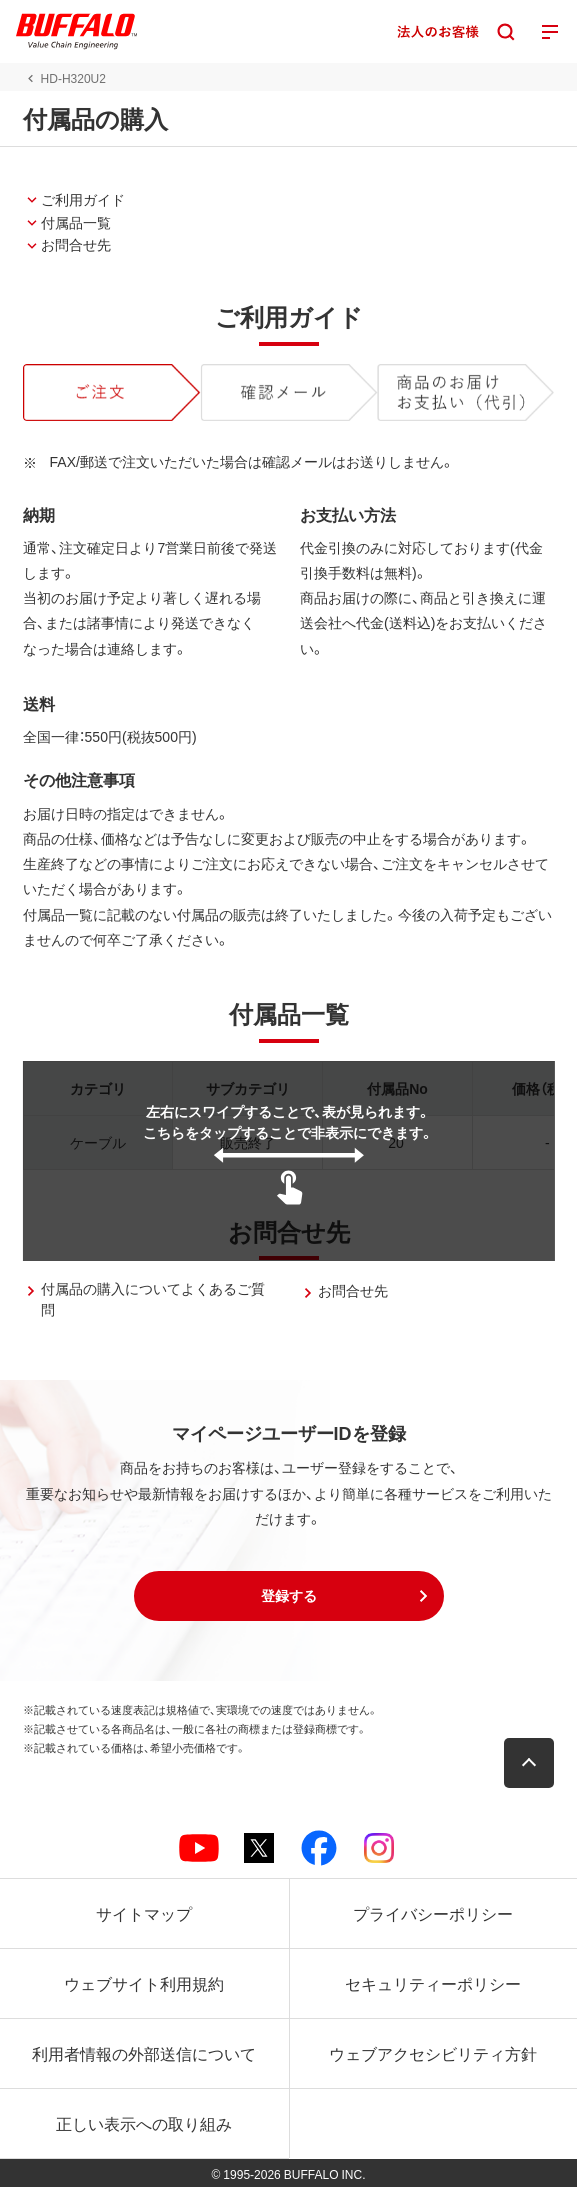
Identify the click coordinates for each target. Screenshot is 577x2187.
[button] (289, 1596)
